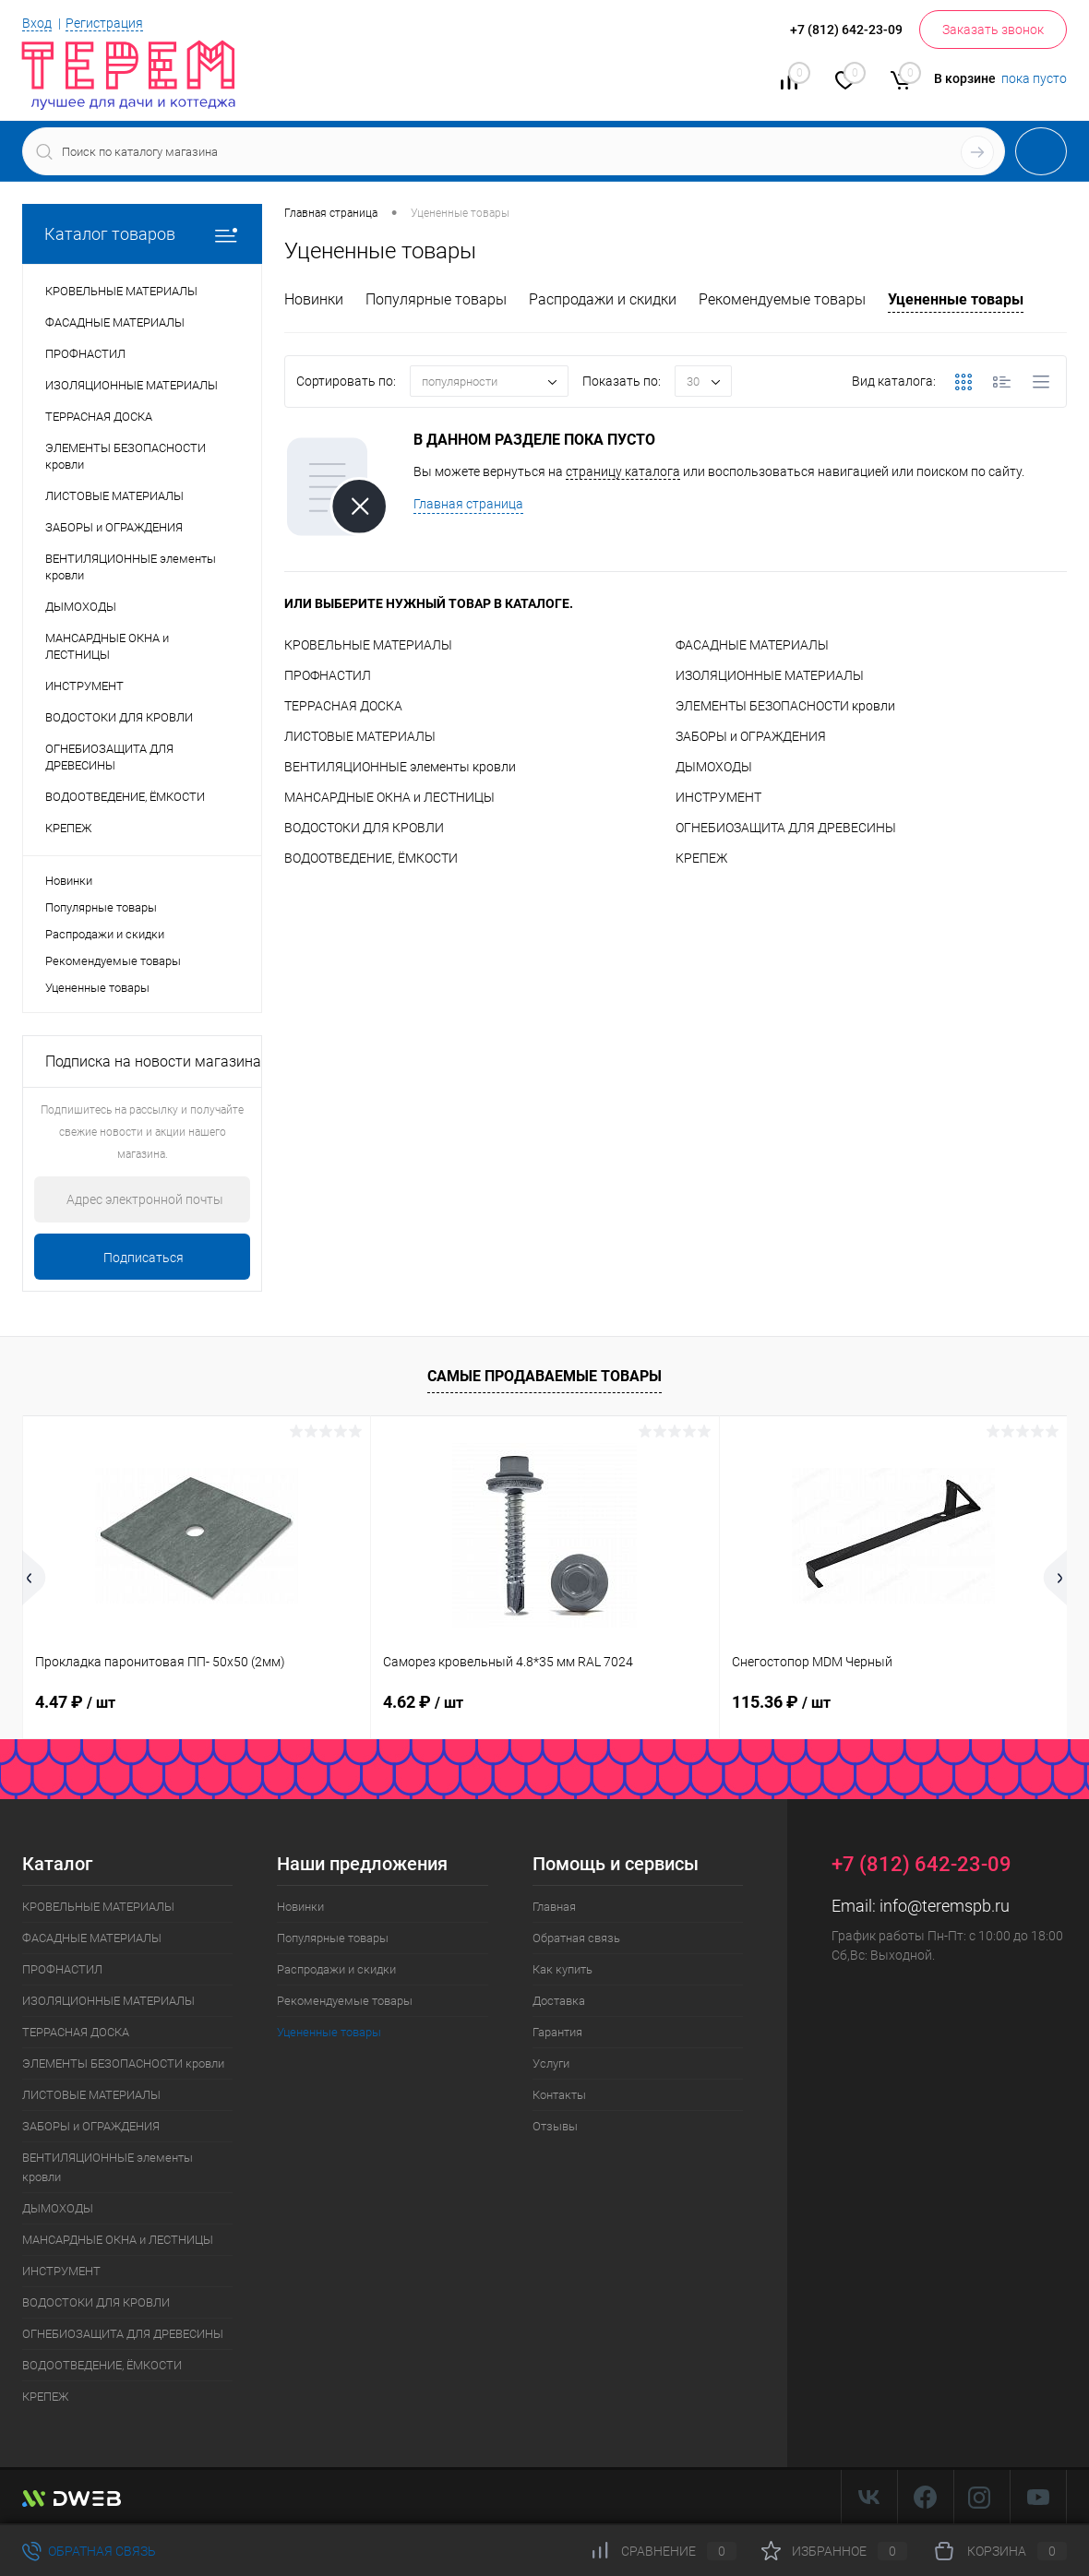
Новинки (68, 881)
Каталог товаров (142, 234)
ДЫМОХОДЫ (714, 766)
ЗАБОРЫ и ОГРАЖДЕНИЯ (751, 736)
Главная (554, 1907)
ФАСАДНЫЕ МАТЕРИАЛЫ (752, 645)
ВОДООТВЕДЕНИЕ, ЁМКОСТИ (371, 858)
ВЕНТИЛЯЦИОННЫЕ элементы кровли (400, 766)
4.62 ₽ (423, 1701)
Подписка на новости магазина (153, 1061)
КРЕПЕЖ (701, 858)
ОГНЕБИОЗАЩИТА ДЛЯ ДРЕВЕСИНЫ (786, 827)
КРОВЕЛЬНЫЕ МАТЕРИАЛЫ (368, 645)
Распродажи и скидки (104, 934)
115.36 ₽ (781, 1701)
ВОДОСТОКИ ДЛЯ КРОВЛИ (364, 827)
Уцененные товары (97, 988)
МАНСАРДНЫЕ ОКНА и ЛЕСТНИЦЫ (389, 797)
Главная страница (468, 503)
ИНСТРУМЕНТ (718, 797)
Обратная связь (576, 1938)
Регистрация (104, 23)
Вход (37, 23)
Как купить (562, 1969)
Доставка (559, 2001)
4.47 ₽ (75, 1701)
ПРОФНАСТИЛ (327, 675)
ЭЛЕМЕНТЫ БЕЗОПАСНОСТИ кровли (785, 705)
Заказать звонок (993, 29)
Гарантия (557, 2032)
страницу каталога (623, 471)
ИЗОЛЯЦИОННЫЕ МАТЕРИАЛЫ (770, 675)
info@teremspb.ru (945, 1905)
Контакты (559, 2095)
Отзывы (555, 2126)
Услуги (551, 2063)
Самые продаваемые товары (544, 1376)
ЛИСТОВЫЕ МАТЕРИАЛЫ (360, 736)
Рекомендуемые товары (113, 961)
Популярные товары (101, 907)
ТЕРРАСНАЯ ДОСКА (343, 705)
